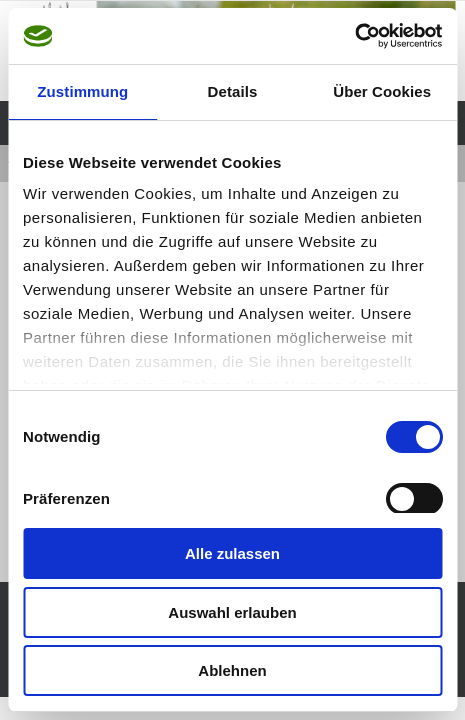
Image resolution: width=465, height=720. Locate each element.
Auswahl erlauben (232, 612)
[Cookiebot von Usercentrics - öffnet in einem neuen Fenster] (354, 36)
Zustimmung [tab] (82, 91)
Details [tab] (233, 91)
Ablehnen (232, 670)
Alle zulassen (232, 553)
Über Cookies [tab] (382, 91)
